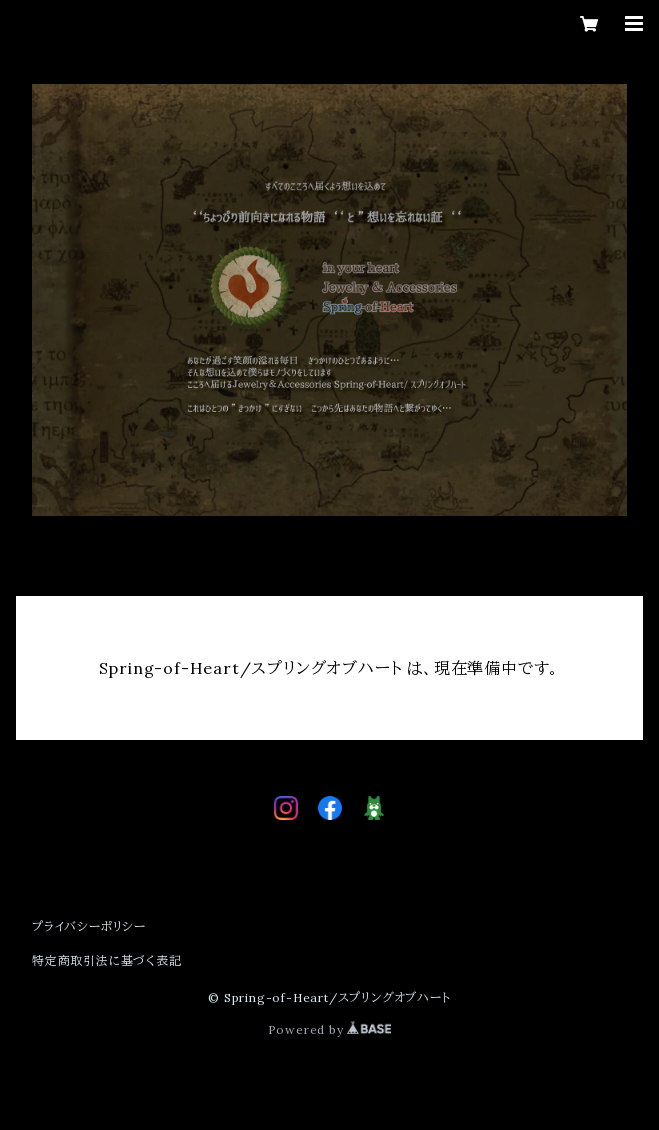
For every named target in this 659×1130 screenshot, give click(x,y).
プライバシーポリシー (89, 926)
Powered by (330, 1029)
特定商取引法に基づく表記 (107, 960)
